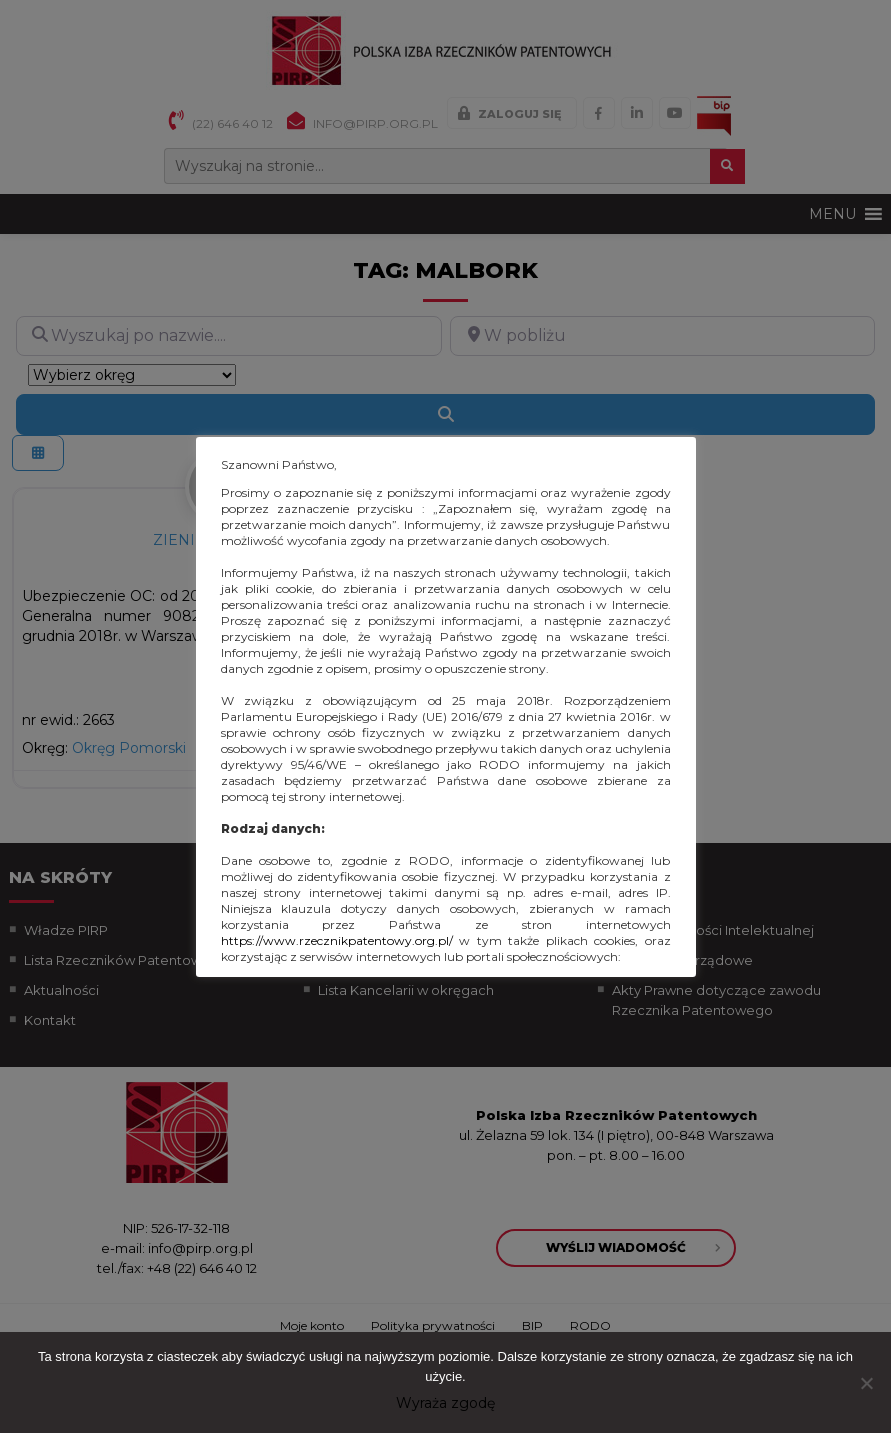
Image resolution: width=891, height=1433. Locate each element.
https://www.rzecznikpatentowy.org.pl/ (337, 940)
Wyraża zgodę (445, 1403)
